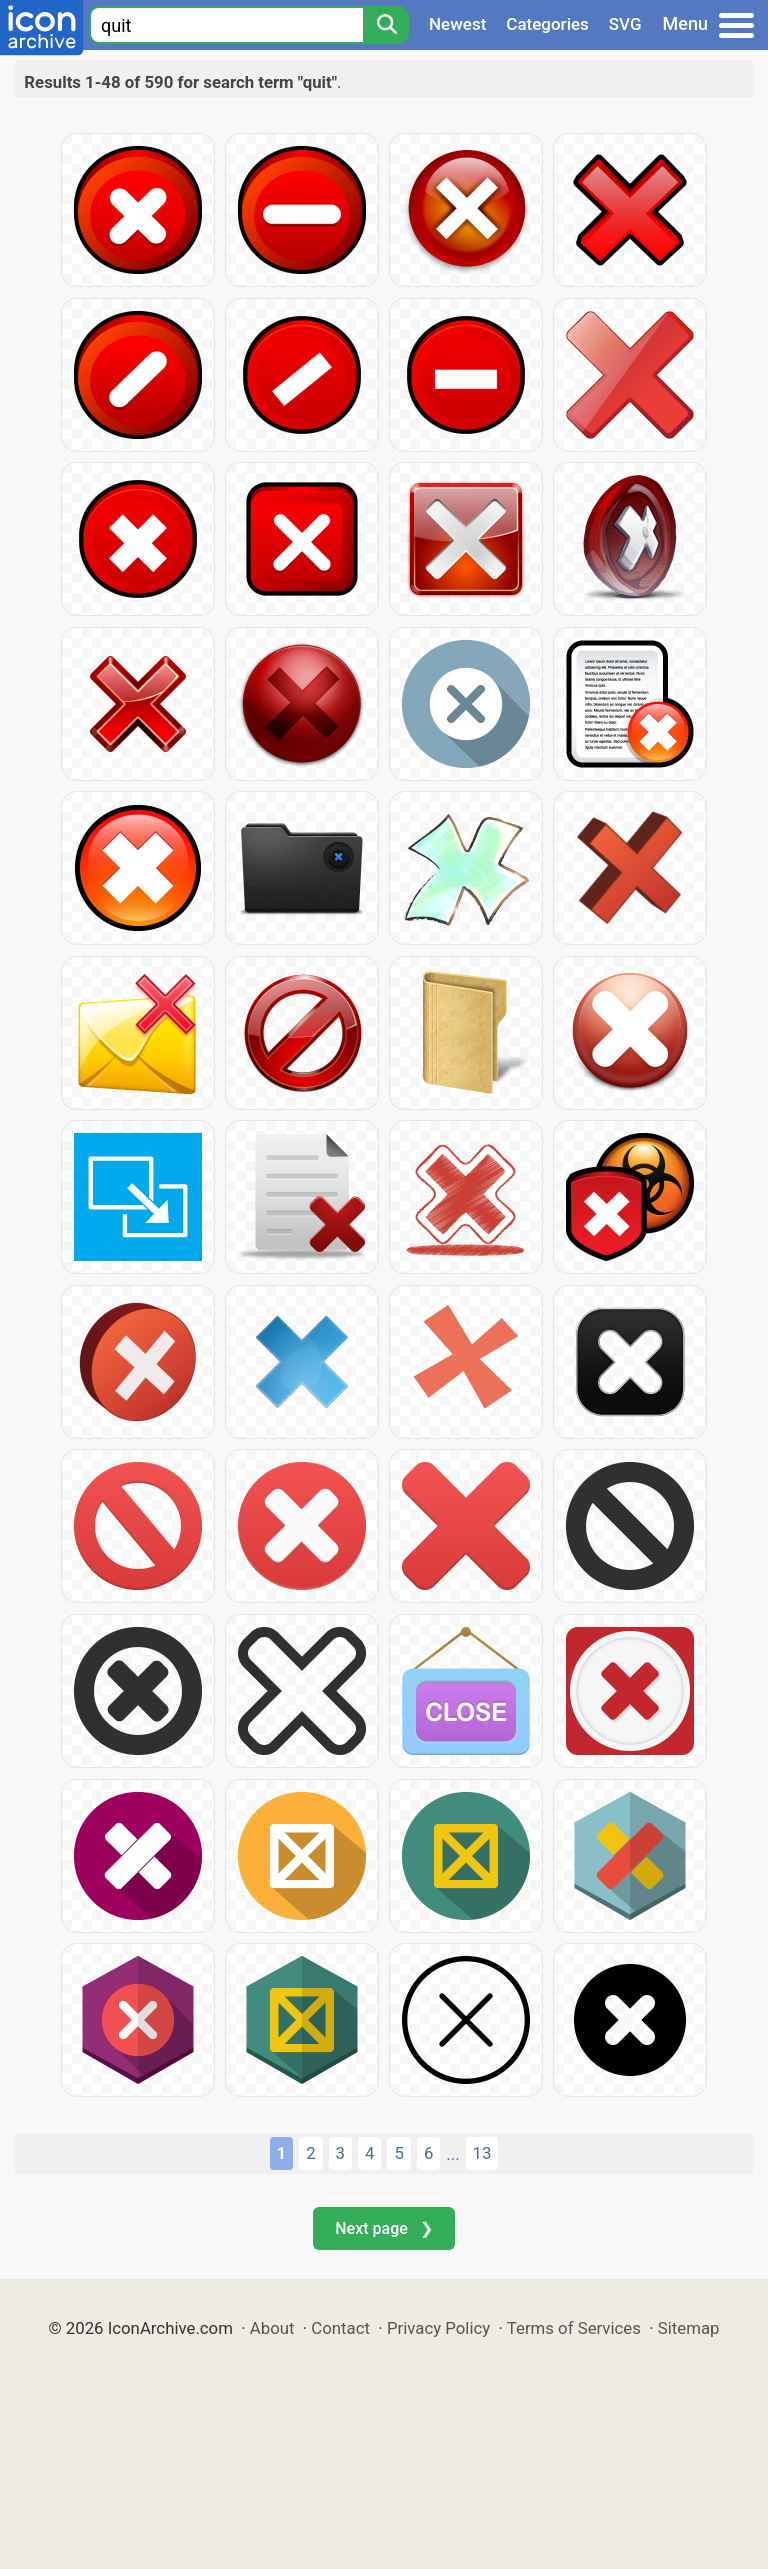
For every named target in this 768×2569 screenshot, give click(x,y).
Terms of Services (574, 2328)
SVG (625, 24)
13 (482, 2153)
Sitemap (689, 2328)
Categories (547, 24)
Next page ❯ (383, 2228)
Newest (457, 24)
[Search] (386, 25)
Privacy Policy (438, 2328)
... (452, 2154)
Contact (340, 2328)
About (272, 2328)
